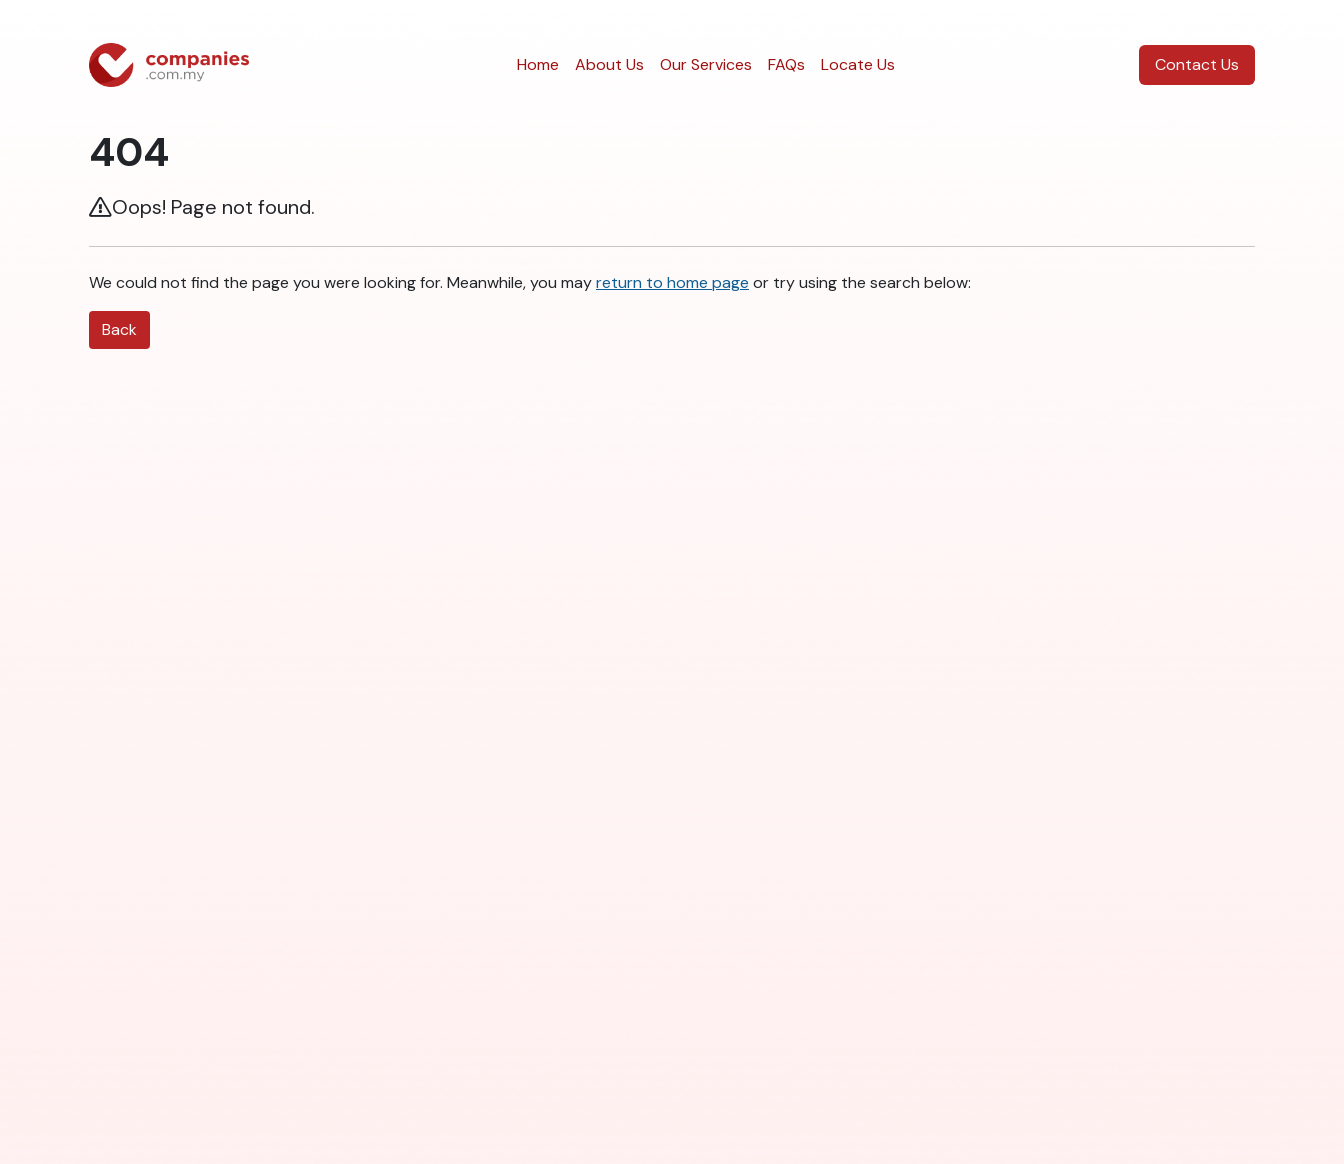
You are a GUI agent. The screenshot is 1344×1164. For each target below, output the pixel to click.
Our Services (706, 64)
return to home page (672, 282)
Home (538, 64)
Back (119, 329)
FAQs (786, 64)
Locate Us (858, 64)
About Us (609, 64)
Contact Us (1197, 64)
